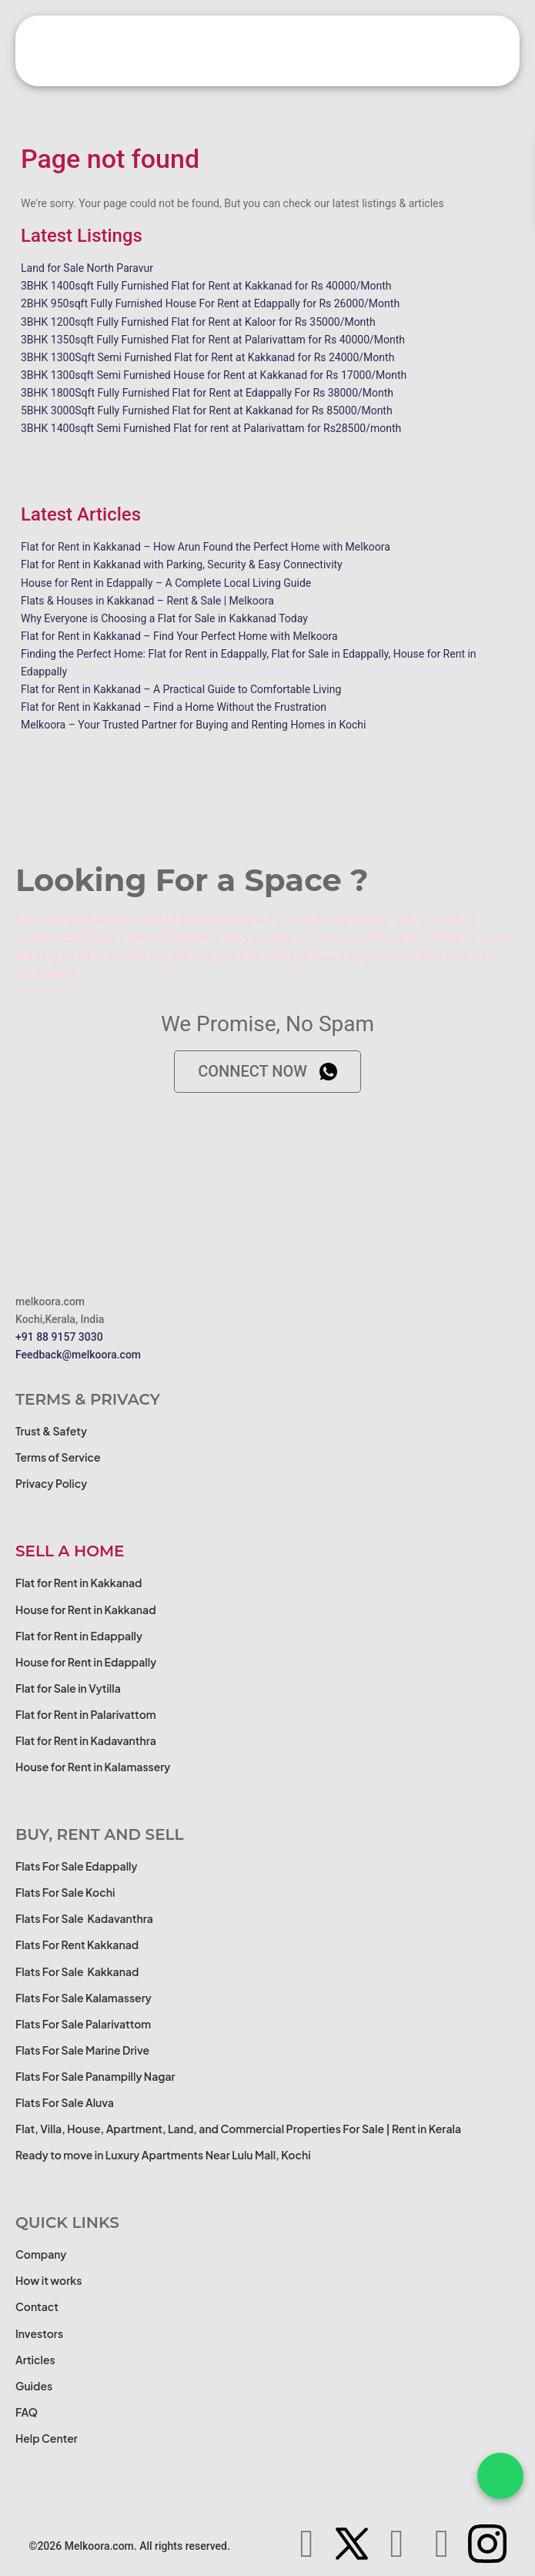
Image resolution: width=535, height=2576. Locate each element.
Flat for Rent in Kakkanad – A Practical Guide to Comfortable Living (181, 689)
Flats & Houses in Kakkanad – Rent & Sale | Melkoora (147, 601)
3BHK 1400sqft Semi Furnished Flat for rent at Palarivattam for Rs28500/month (211, 428)
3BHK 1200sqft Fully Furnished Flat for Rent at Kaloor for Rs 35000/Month (198, 322)
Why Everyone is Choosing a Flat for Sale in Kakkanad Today (164, 618)
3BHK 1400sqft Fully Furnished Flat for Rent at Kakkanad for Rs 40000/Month (206, 286)
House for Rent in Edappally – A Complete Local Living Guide (166, 583)
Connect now (267, 1071)
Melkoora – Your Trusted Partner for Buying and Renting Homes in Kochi (193, 725)
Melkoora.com (99, 2546)
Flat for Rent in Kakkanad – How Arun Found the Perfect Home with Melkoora (205, 547)
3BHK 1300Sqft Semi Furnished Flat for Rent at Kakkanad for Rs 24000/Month (207, 357)
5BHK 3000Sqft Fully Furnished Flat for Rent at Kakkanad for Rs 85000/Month (207, 410)
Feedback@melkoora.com (78, 1354)
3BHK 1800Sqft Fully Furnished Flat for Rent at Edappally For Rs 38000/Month (207, 393)
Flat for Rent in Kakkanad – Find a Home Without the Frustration (173, 707)
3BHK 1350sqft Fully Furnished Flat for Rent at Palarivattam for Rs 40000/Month (213, 339)
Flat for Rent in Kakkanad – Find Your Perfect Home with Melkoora (179, 636)
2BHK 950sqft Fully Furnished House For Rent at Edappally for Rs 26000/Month (210, 303)
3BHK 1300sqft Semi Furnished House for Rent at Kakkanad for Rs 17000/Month (213, 375)
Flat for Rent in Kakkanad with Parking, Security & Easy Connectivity (182, 564)
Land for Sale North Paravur (87, 268)
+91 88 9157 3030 (59, 1337)
